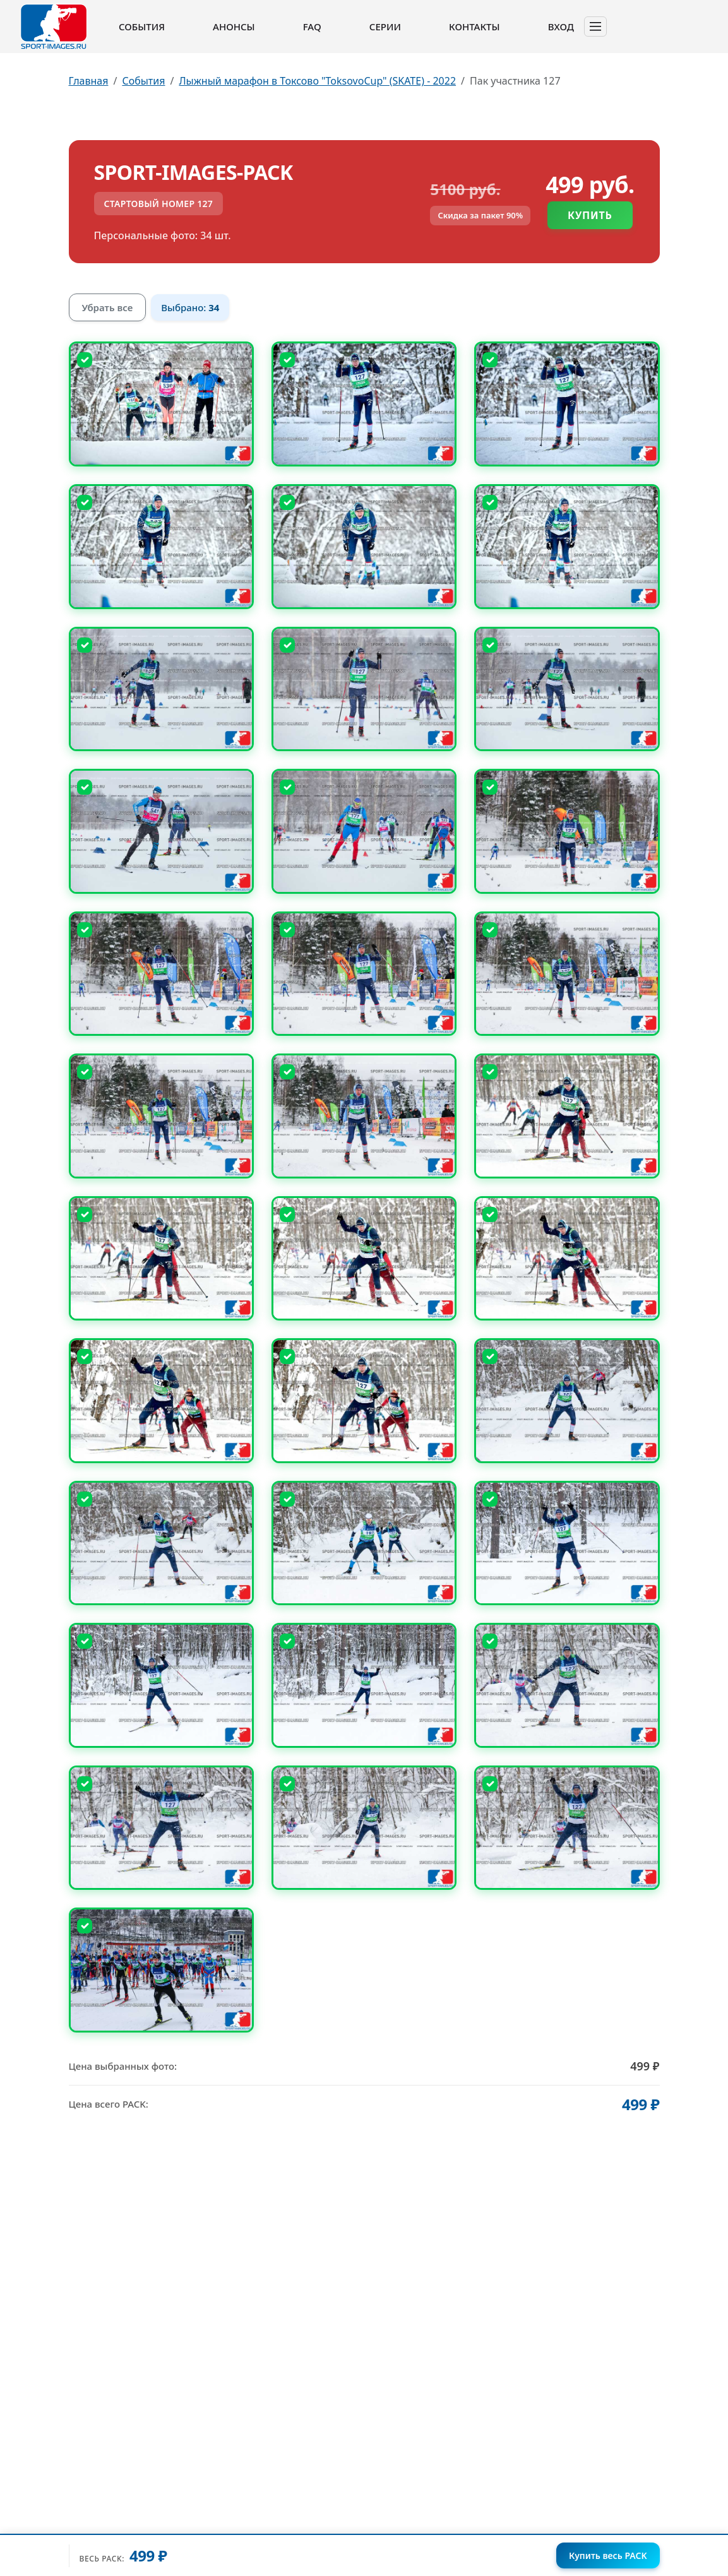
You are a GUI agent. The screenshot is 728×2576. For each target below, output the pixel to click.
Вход (561, 26)
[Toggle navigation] (595, 26)
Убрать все (107, 307)
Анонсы (234, 26)
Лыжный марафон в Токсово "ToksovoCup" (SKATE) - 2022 (317, 81)
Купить (590, 215)
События (142, 26)
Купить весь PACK (608, 2555)
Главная (89, 81)
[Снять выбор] (84, 359)
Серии (385, 26)
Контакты (474, 26)
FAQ (312, 26)
